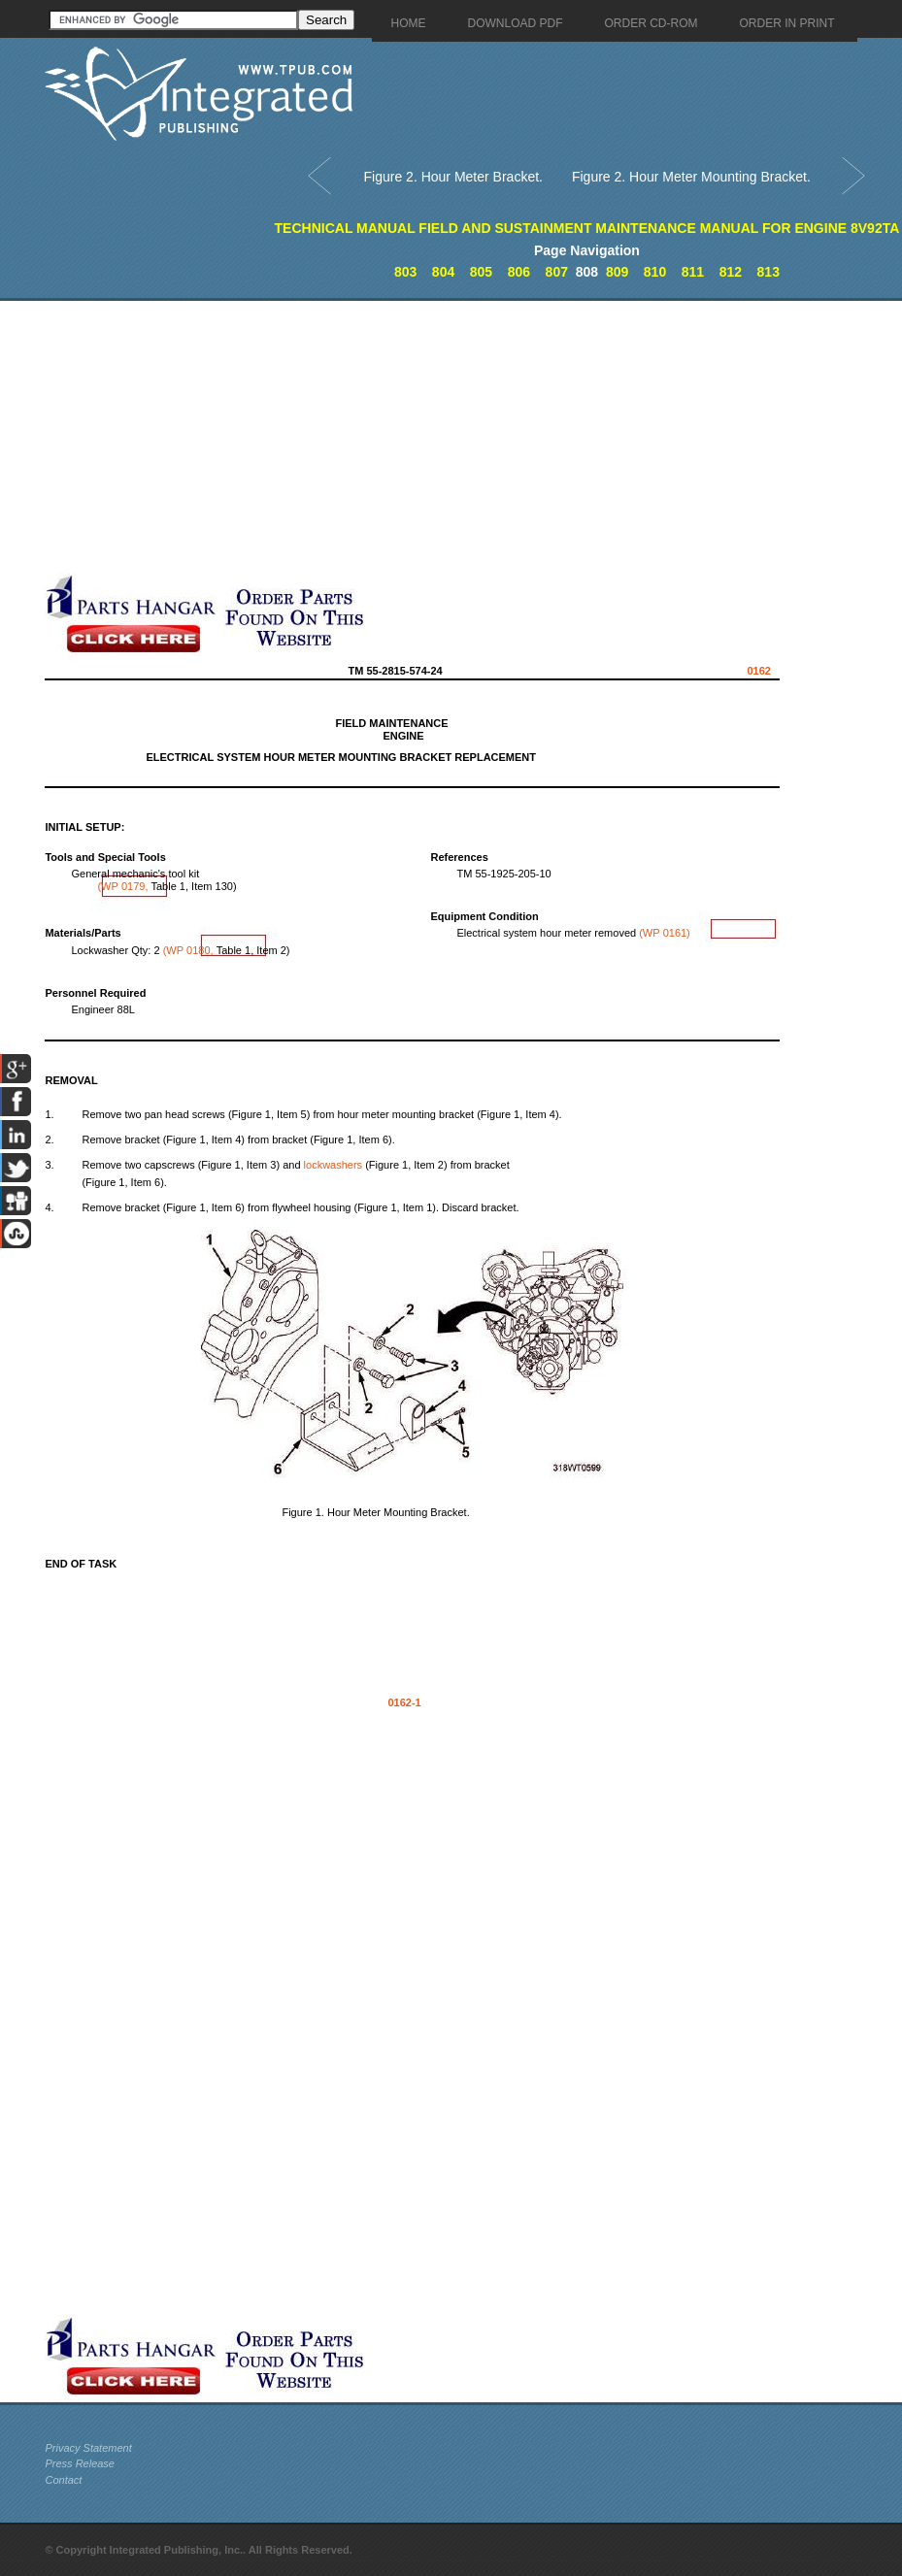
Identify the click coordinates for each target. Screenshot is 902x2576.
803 (405, 272)
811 (693, 272)
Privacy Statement (88, 2448)
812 (730, 272)
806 (519, 272)
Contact (63, 2480)
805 (481, 272)
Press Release (80, 2463)
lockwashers (333, 1165)
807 (557, 272)
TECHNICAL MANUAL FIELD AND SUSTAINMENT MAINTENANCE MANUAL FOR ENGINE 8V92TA (587, 228)
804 (443, 272)
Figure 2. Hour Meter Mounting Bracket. (691, 176)
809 (617, 272)
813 (768, 272)
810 (655, 272)
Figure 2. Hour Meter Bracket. (453, 176)
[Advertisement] (457, 437)
